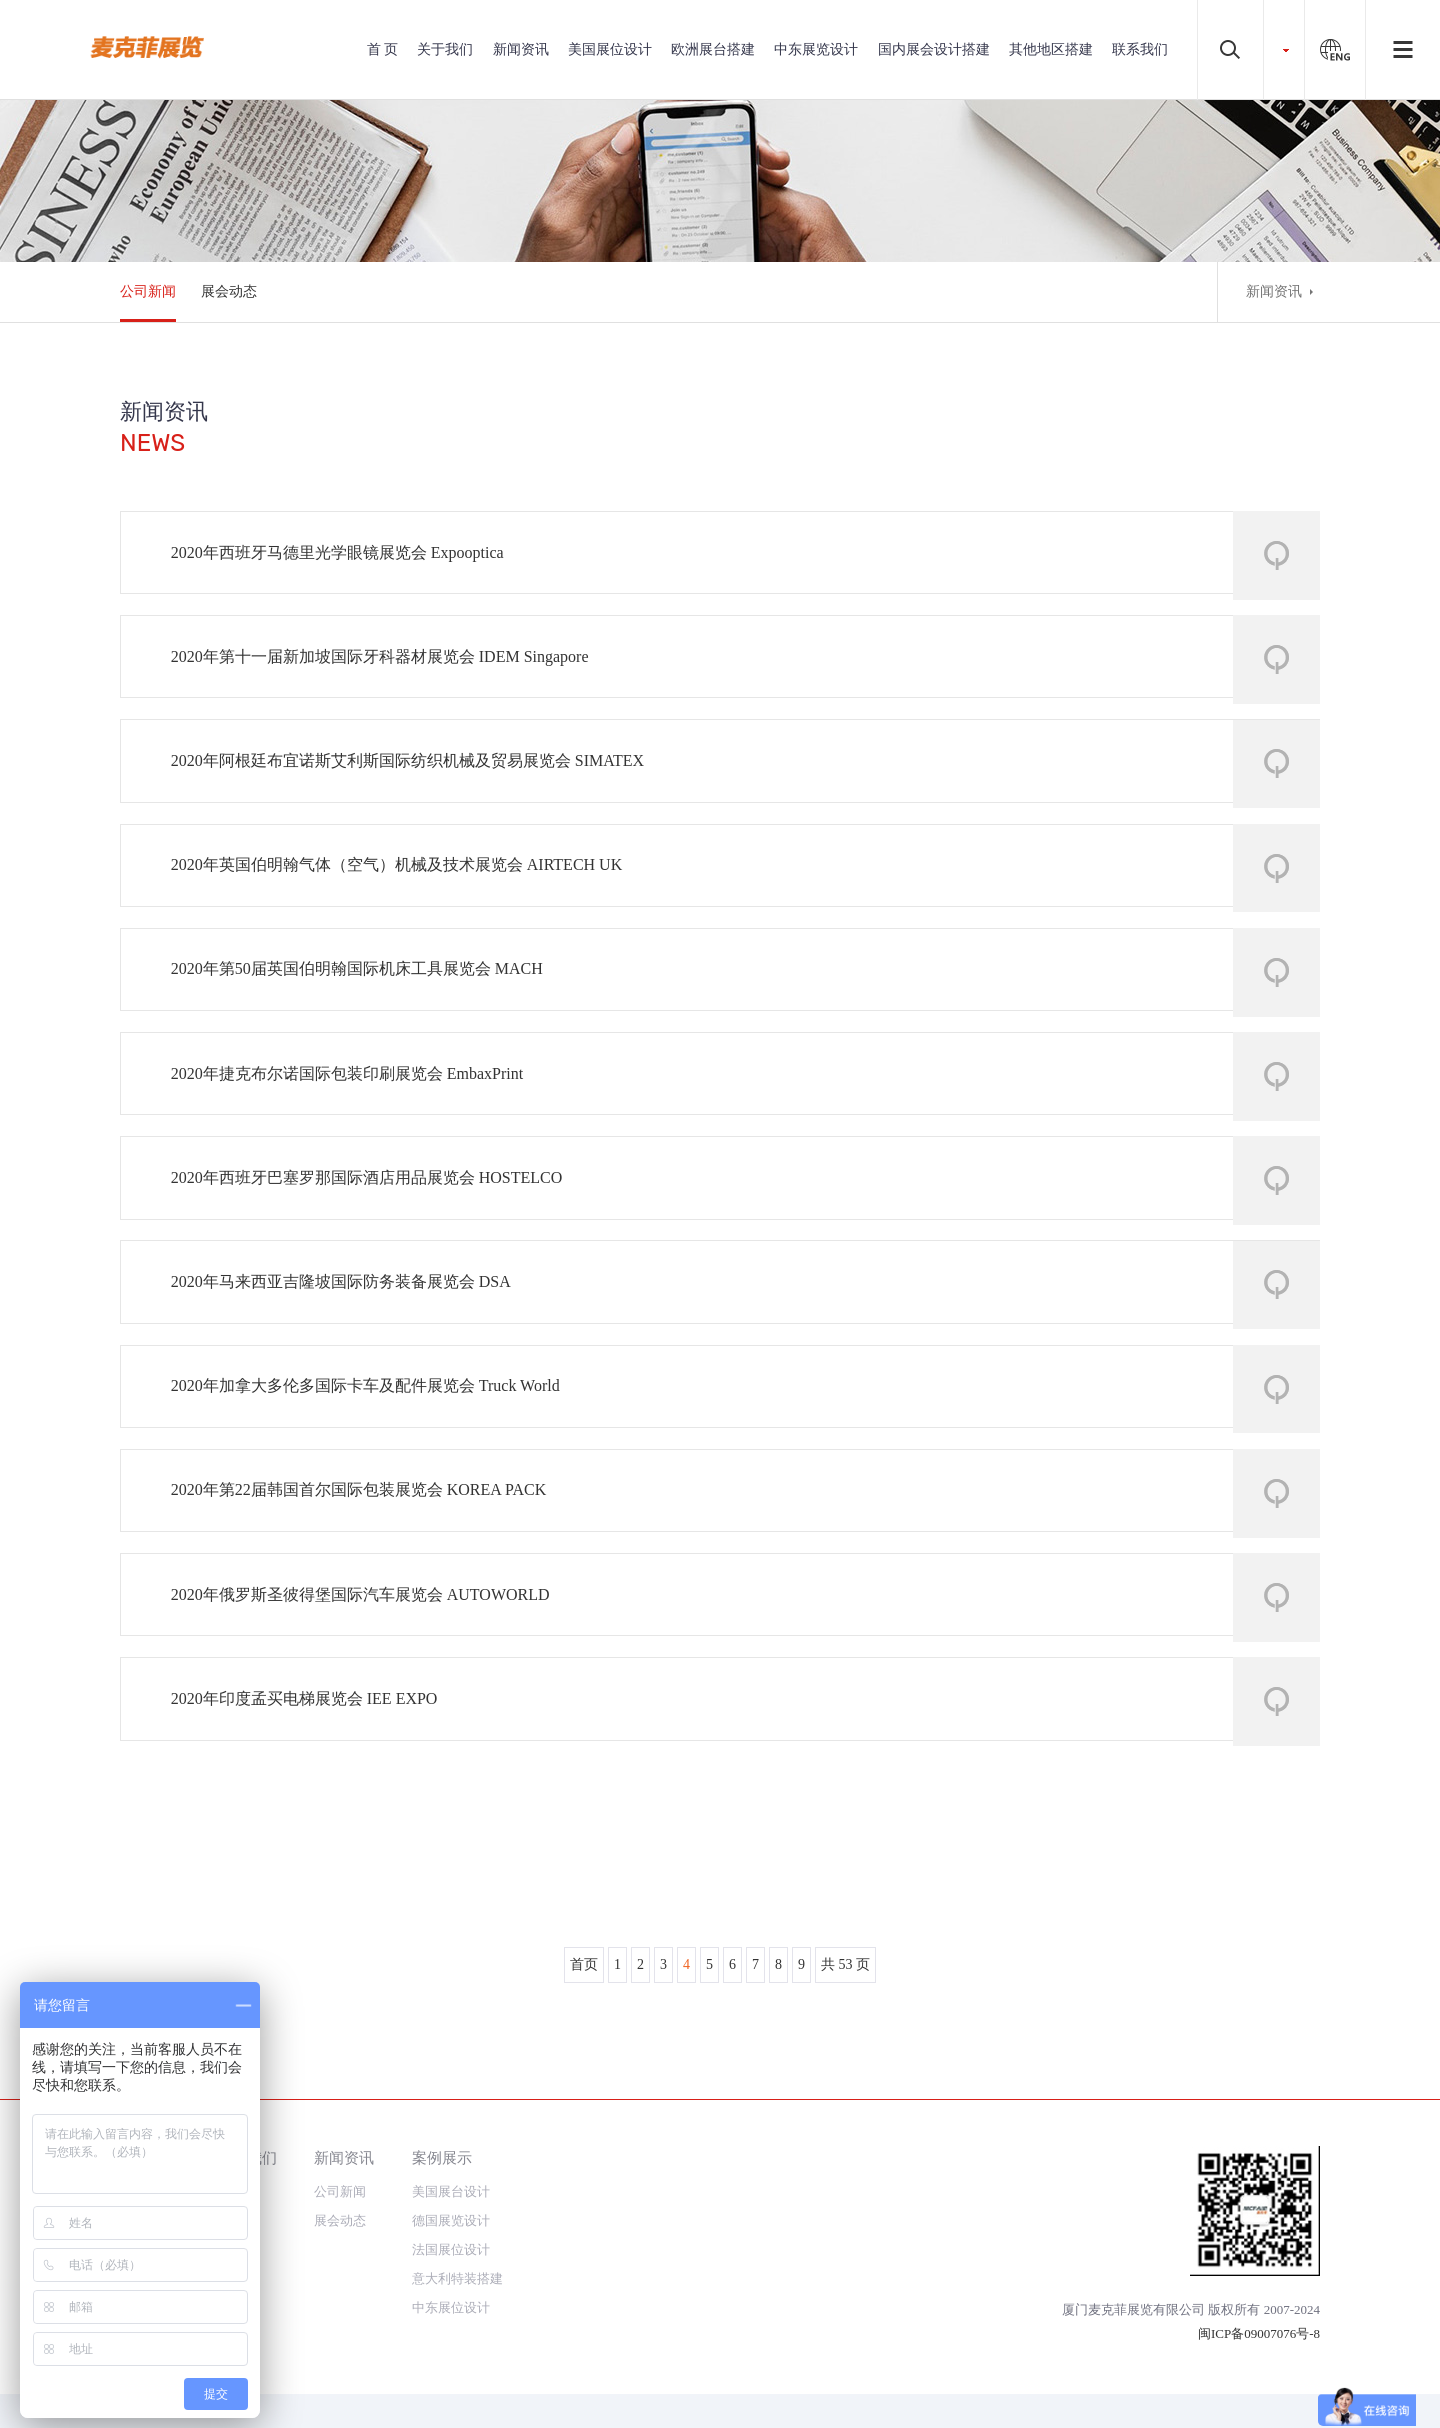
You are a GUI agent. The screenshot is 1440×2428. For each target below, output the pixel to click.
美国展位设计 (610, 49)
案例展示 (442, 2157)
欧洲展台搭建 (713, 49)
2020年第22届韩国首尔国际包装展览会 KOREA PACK (364, 1563)
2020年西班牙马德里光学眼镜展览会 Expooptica (343, 555)
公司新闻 (148, 291)
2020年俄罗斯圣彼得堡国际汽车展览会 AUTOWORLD (366, 1675)
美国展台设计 (451, 2191)
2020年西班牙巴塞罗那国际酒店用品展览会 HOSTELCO (373, 1227)
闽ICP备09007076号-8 (1259, 2333)
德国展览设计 (451, 2220)
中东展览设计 (816, 49)
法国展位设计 (451, 2249)
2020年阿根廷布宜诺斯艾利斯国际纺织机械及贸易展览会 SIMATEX (413, 779)
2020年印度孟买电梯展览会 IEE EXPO (310, 1787)
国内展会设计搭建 (934, 49)
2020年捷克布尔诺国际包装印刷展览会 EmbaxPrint (353, 1115)
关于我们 (445, 49)
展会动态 (229, 291)
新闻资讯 (521, 49)
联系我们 (1140, 49)
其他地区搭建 (1051, 49)
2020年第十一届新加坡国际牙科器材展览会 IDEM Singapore (386, 667)
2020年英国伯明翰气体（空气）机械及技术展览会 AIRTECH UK (402, 891)
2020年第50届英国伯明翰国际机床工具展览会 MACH (363, 1003)
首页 (584, 2058)
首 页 (383, 49)
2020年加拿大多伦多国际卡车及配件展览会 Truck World (371, 1451)
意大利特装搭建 (457, 2278)
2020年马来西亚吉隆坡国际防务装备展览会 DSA (347, 1339)
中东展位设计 (451, 2307)
